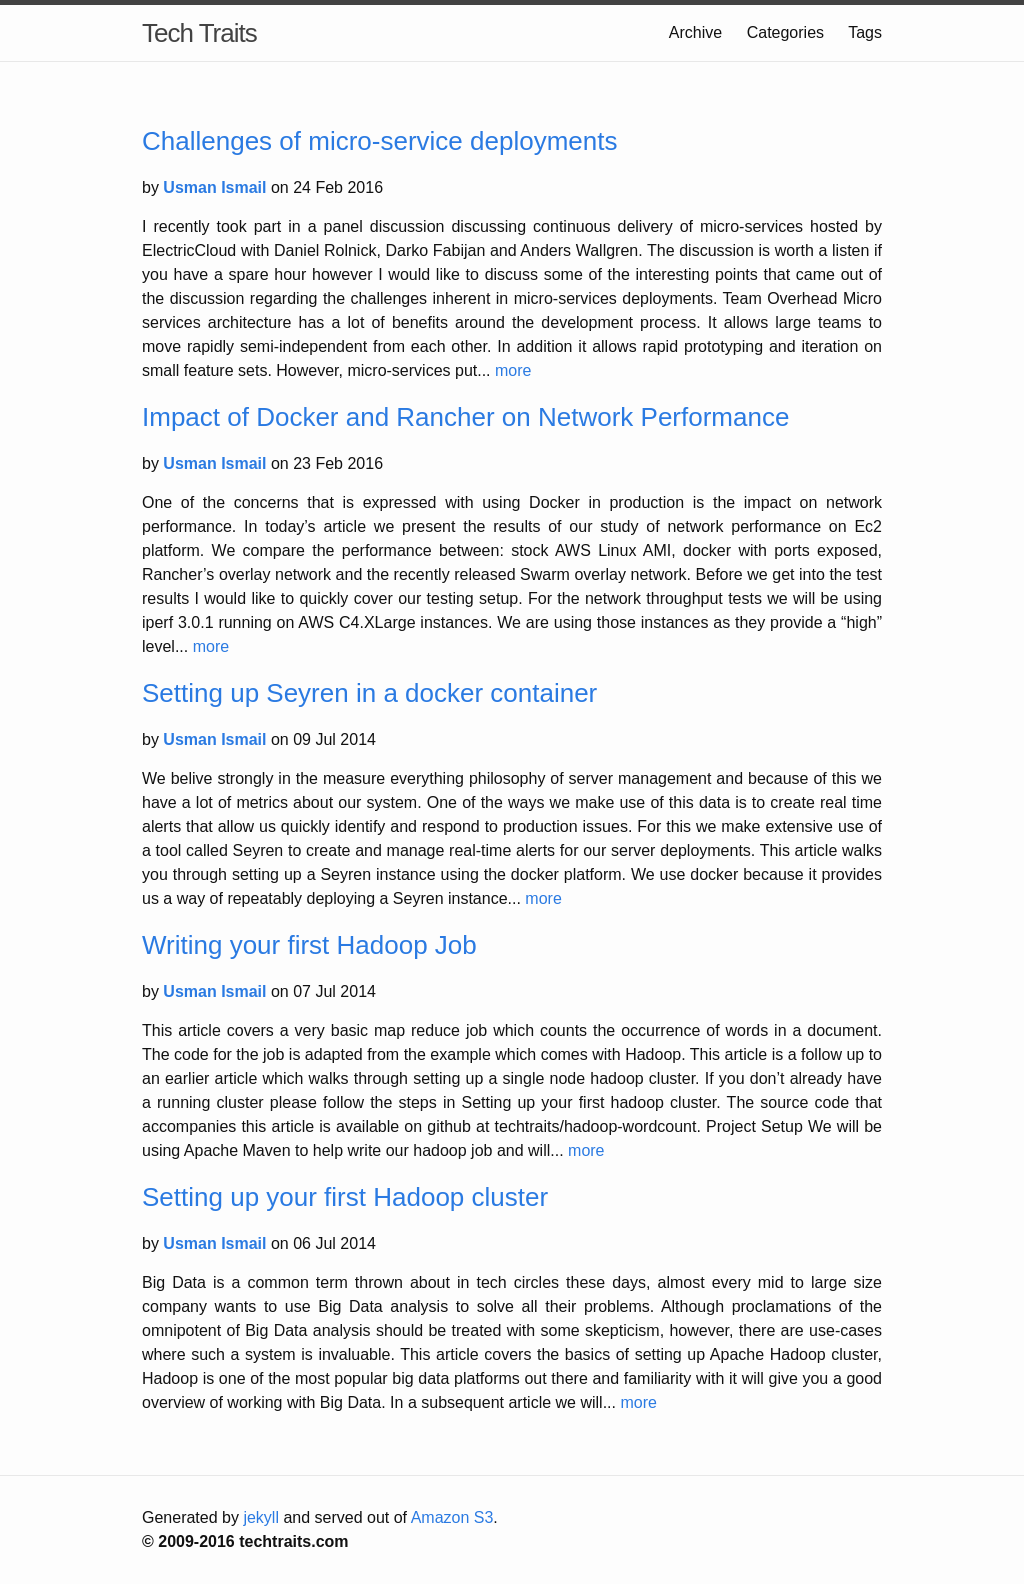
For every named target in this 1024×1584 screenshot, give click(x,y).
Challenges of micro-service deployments (379, 141)
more (513, 370)
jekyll (261, 1517)
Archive (695, 32)
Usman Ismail (217, 187)
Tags (865, 32)
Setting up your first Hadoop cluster (345, 1197)
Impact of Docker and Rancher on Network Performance (465, 417)
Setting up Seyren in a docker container (369, 693)
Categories (785, 32)
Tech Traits (199, 33)
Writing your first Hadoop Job (309, 945)
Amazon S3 (452, 1517)
